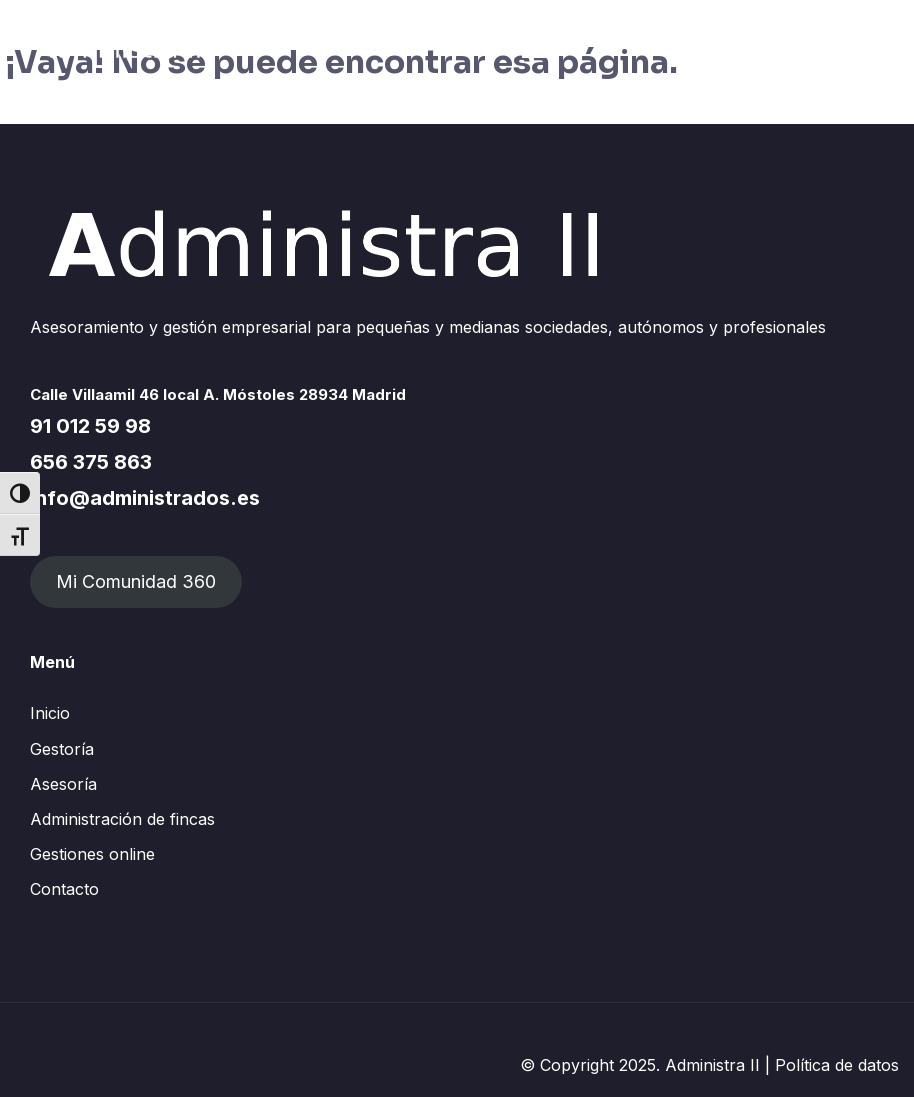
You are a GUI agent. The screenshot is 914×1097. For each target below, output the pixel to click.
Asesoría (63, 784)
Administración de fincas (122, 819)
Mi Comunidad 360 (136, 581)
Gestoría (62, 749)
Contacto (64, 889)
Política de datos (837, 1065)
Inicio (50, 713)
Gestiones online (92, 854)
